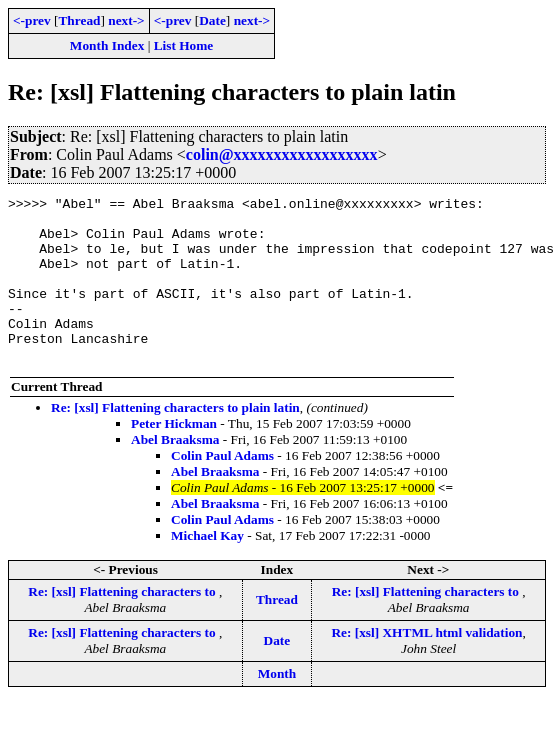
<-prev (32, 20)
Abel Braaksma (175, 472)
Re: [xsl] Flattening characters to (123, 624)
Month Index (107, 45)
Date (212, 20)
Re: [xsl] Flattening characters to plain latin (175, 440)
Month (277, 706)
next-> (126, 20)
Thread (79, 20)
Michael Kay (207, 568)
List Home (184, 45)
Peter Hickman (174, 456)
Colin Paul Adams (222, 488)
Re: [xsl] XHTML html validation (426, 665)
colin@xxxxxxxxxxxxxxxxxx (282, 154)
